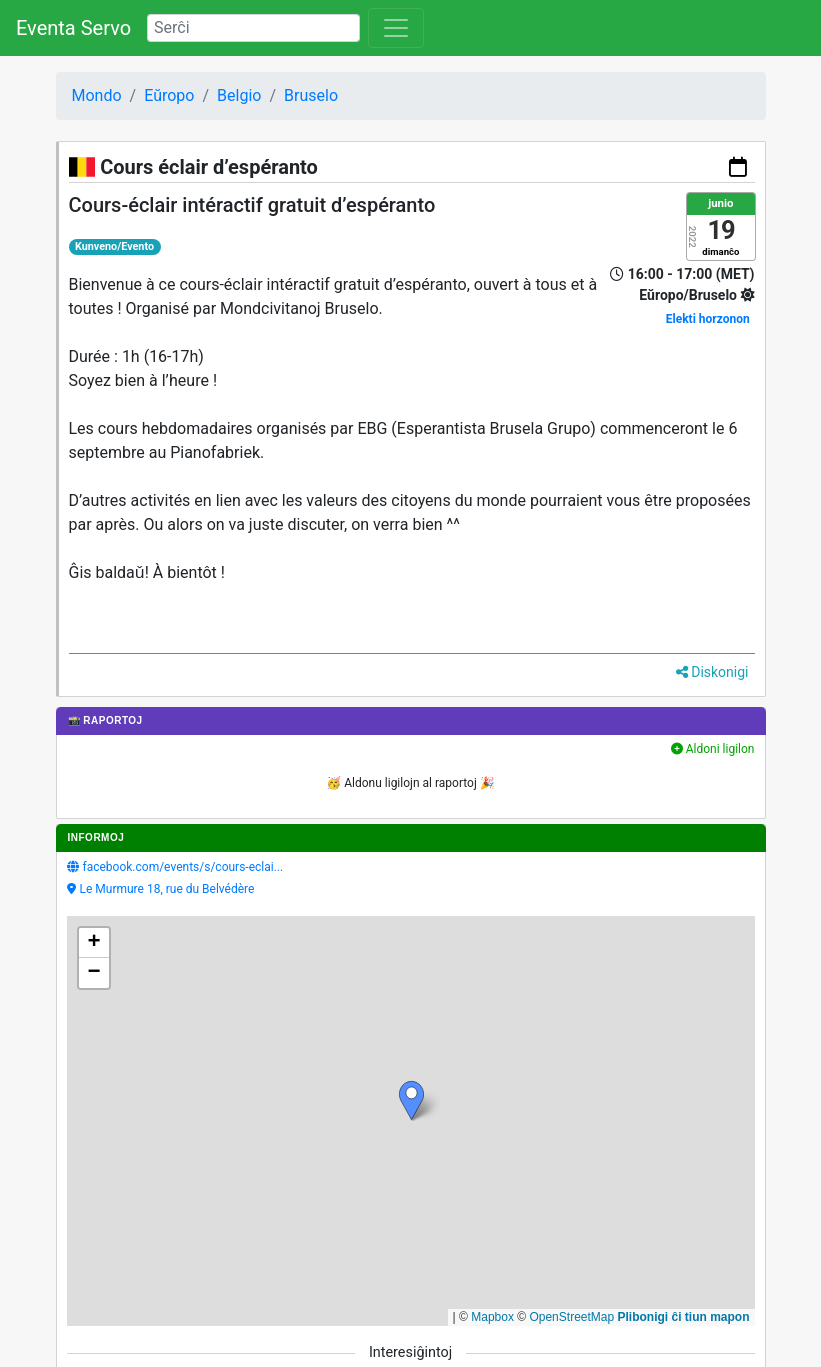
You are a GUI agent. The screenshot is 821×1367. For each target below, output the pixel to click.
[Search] (253, 28)
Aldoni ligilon (713, 749)
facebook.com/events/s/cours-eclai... (183, 867)
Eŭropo (169, 95)
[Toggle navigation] (396, 28)
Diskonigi (712, 672)
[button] (411, 1100)
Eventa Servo (73, 28)
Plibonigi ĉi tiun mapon (684, 1317)
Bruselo (311, 95)
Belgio (239, 95)
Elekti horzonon (708, 319)
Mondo (97, 95)
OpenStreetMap (571, 1317)
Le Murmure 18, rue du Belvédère (167, 889)
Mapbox (492, 1317)
